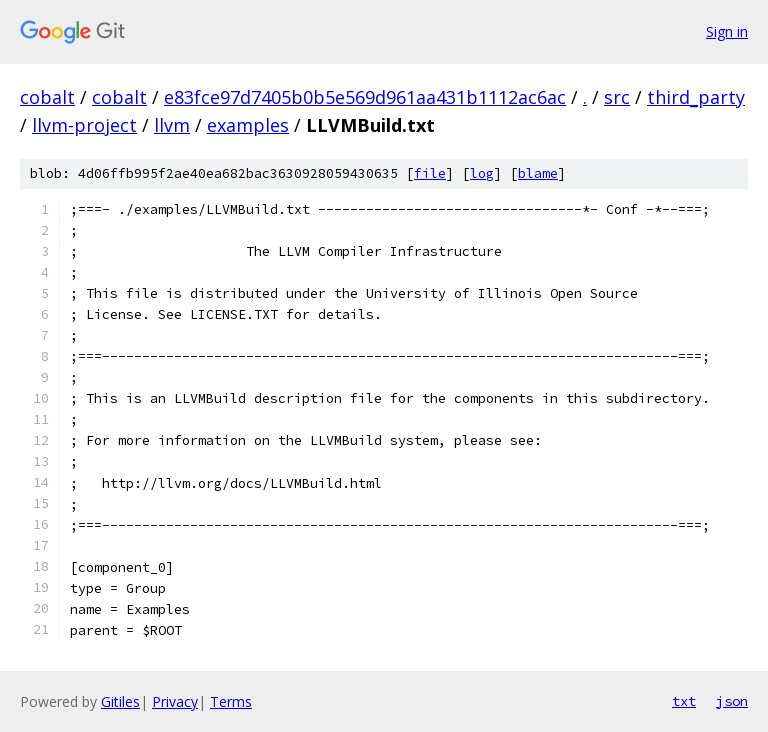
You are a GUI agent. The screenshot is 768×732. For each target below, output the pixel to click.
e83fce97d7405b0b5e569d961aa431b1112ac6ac (365, 97)
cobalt (47, 97)
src (617, 97)
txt (684, 701)
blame (538, 173)
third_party (696, 97)
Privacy (175, 701)
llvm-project (84, 125)
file (430, 173)
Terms (231, 701)
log (482, 173)
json (732, 701)
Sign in (727, 31)
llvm (172, 125)
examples (248, 125)
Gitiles (120, 701)
